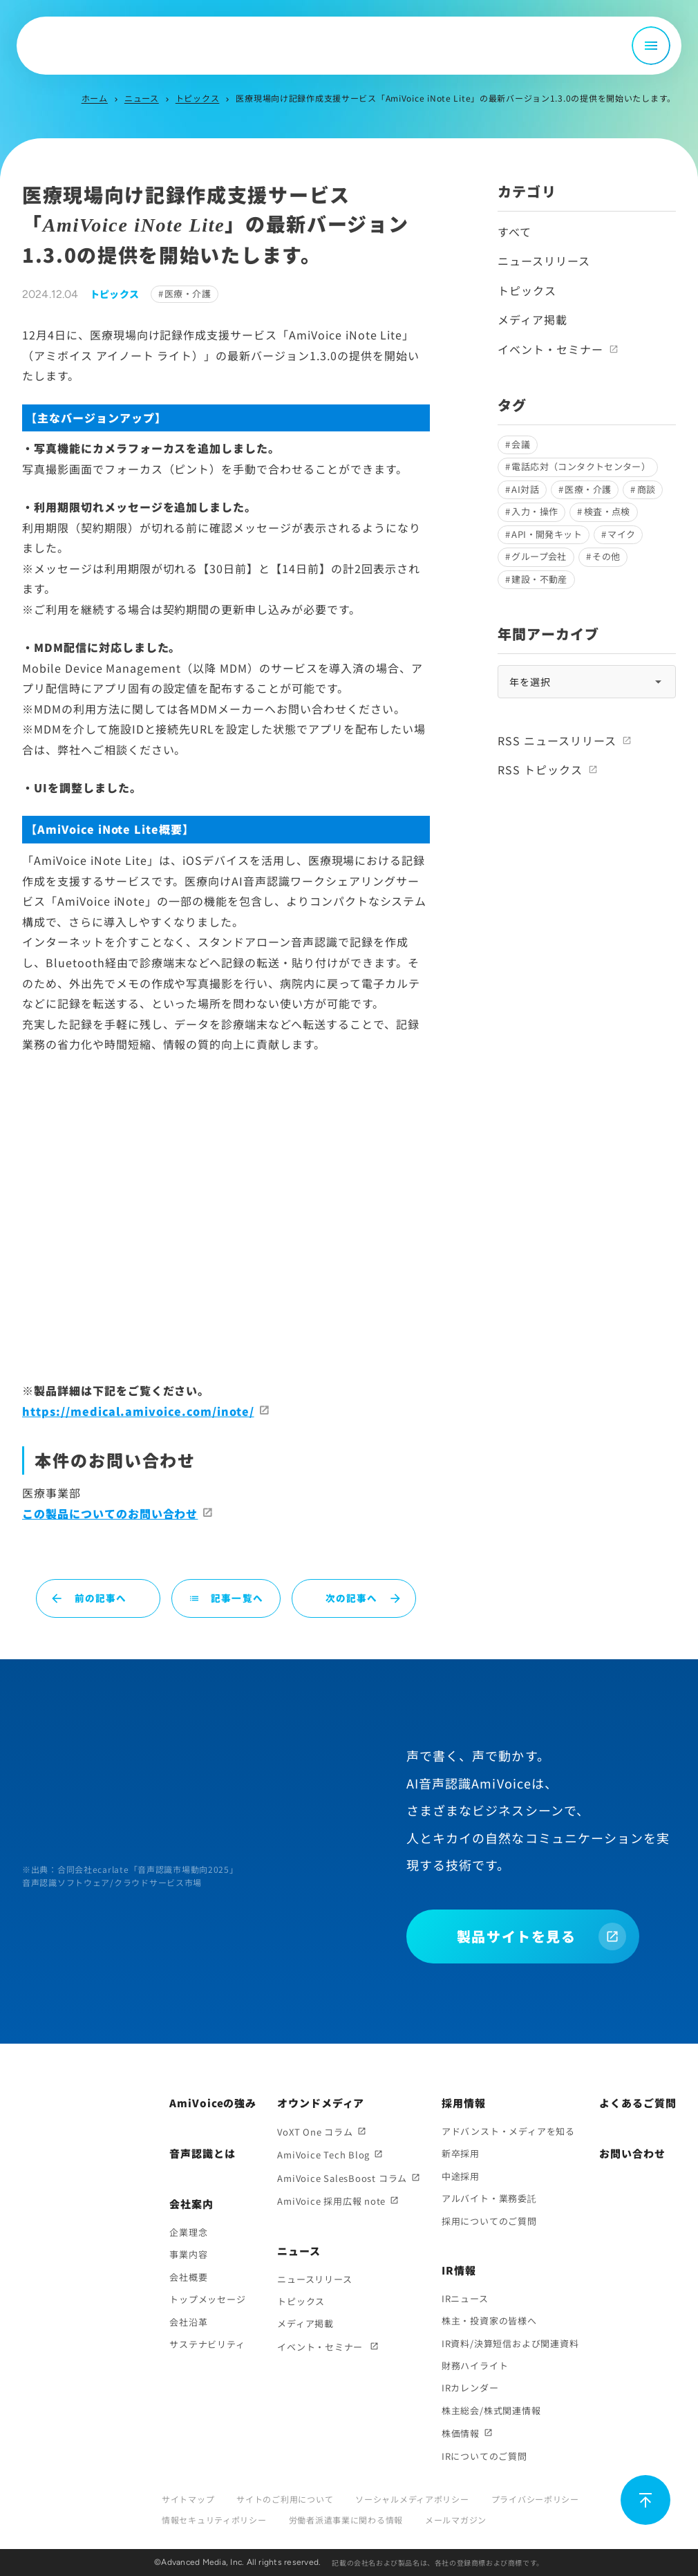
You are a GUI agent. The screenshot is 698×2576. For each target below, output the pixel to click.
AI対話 (525, 489)
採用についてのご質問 (489, 2221)
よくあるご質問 (637, 2103)
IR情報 (459, 2270)
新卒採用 (461, 2153)
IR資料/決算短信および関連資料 (510, 2343)
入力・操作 (534, 511)
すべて (514, 231)
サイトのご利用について (284, 2499)
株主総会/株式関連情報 (491, 2410)
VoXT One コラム (314, 2131)
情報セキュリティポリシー (214, 2520)
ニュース (141, 98)
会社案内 (191, 2203)
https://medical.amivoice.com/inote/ (138, 1411)
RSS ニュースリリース (557, 740)
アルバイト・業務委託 (489, 2198)
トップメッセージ (207, 2299)
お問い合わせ (632, 2153)
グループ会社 (538, 556)
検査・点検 (607, 511)
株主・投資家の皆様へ (489, 2320)
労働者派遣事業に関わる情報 (346, 2520)
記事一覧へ (226, 1598)
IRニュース (465, 2298)
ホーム (95, 98)
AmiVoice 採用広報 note (331, 2201)
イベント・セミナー (550, 349)
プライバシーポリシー (535, 2499)
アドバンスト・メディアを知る (508, 2131)
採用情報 (464, 2103)
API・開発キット (546, 534)
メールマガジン (456, 2520)
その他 (606, 556)
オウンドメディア (320, 2103)
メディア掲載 (532, 319)
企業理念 (188, 2232)
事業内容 (188, 2254)
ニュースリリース (544, 260)
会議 (520, 444)
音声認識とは (202, 2153)
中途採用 (461, 2176)
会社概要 (188, 2277)
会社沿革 (188, 2321)
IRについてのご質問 (484, 2456)
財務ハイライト (475, 2365)
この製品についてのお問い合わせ (110, 1513)
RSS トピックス (540, 769)
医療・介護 (187, 293)
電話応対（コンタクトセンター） (580, 466)
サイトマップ (188, 2499)
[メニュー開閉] (651, 45)
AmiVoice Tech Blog (323, 2154)
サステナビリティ (207, 2344)
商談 (646, 489)
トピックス (198, 98)
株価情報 (461, 2433)
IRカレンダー (470, 2387)
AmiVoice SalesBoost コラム (342, 2178)
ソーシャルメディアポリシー (412, 2499)
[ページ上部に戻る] (645, 2500)
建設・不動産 (539, 579)
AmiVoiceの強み (212, 2103)
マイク (621, 534)
